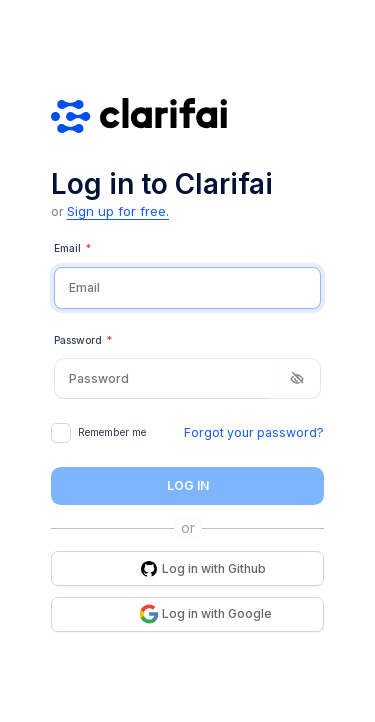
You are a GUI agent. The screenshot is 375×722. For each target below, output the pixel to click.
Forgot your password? (254, 432)
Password (83, 341)
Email (72, 249)
